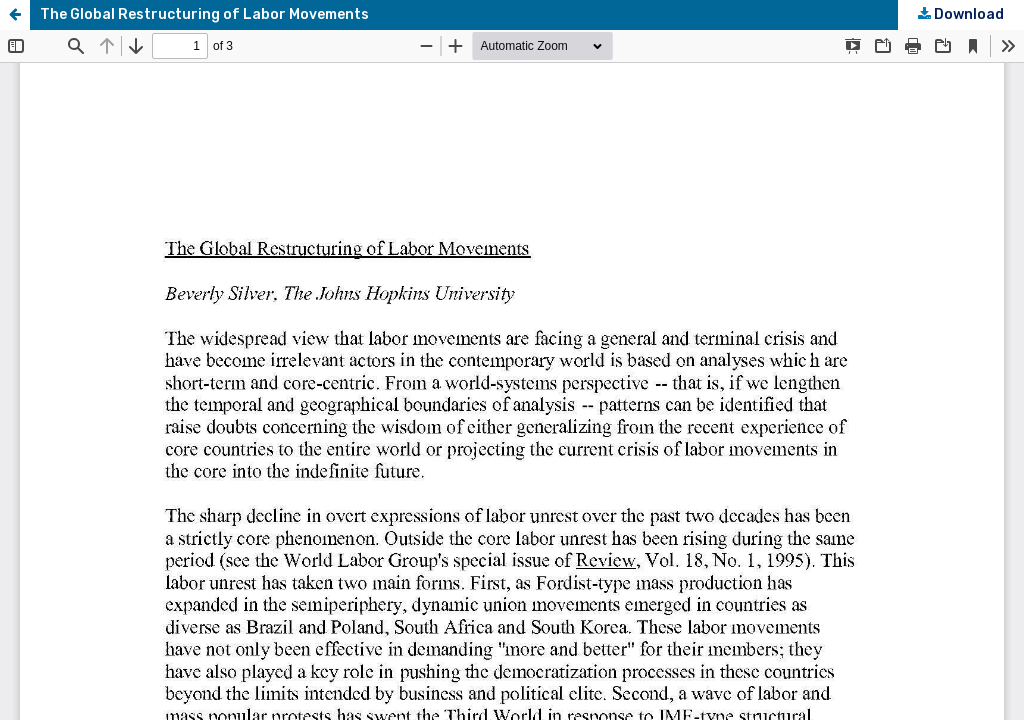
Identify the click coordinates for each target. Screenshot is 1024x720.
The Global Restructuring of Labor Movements (204, 14)
